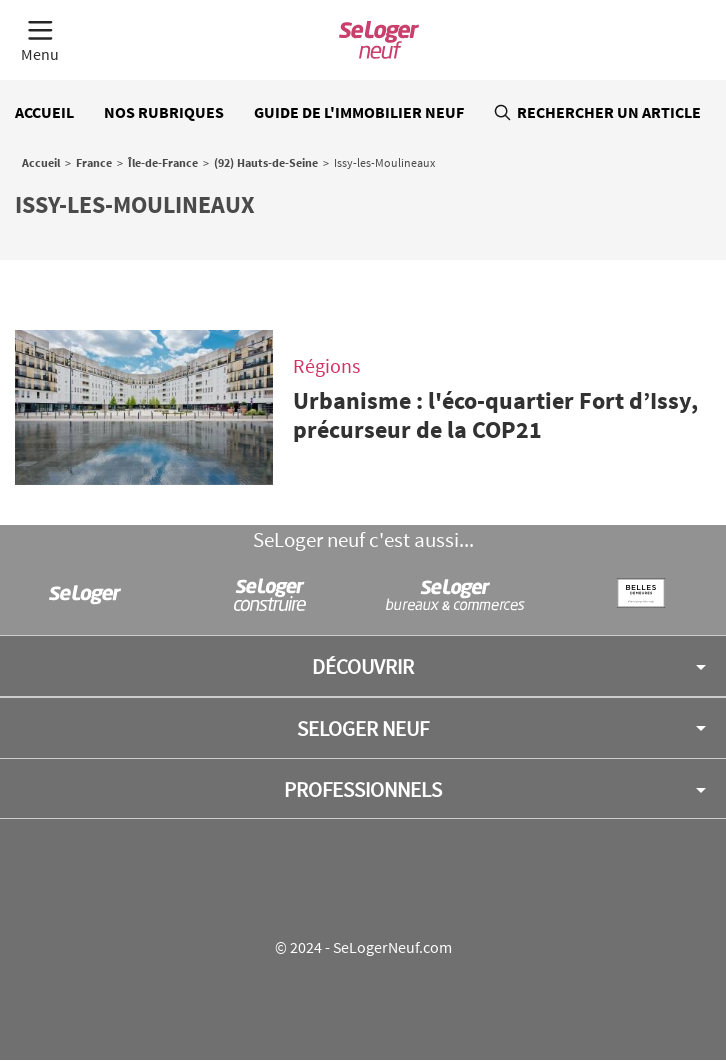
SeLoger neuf (363, 728)
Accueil (44, 112)
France (94, 162)
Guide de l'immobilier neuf (359, 112)
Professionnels (363, 789)
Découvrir (363, 666)
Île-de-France (163, 162)
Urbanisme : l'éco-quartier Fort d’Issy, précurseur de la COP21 (495, 415)
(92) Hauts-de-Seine (266, 162)
